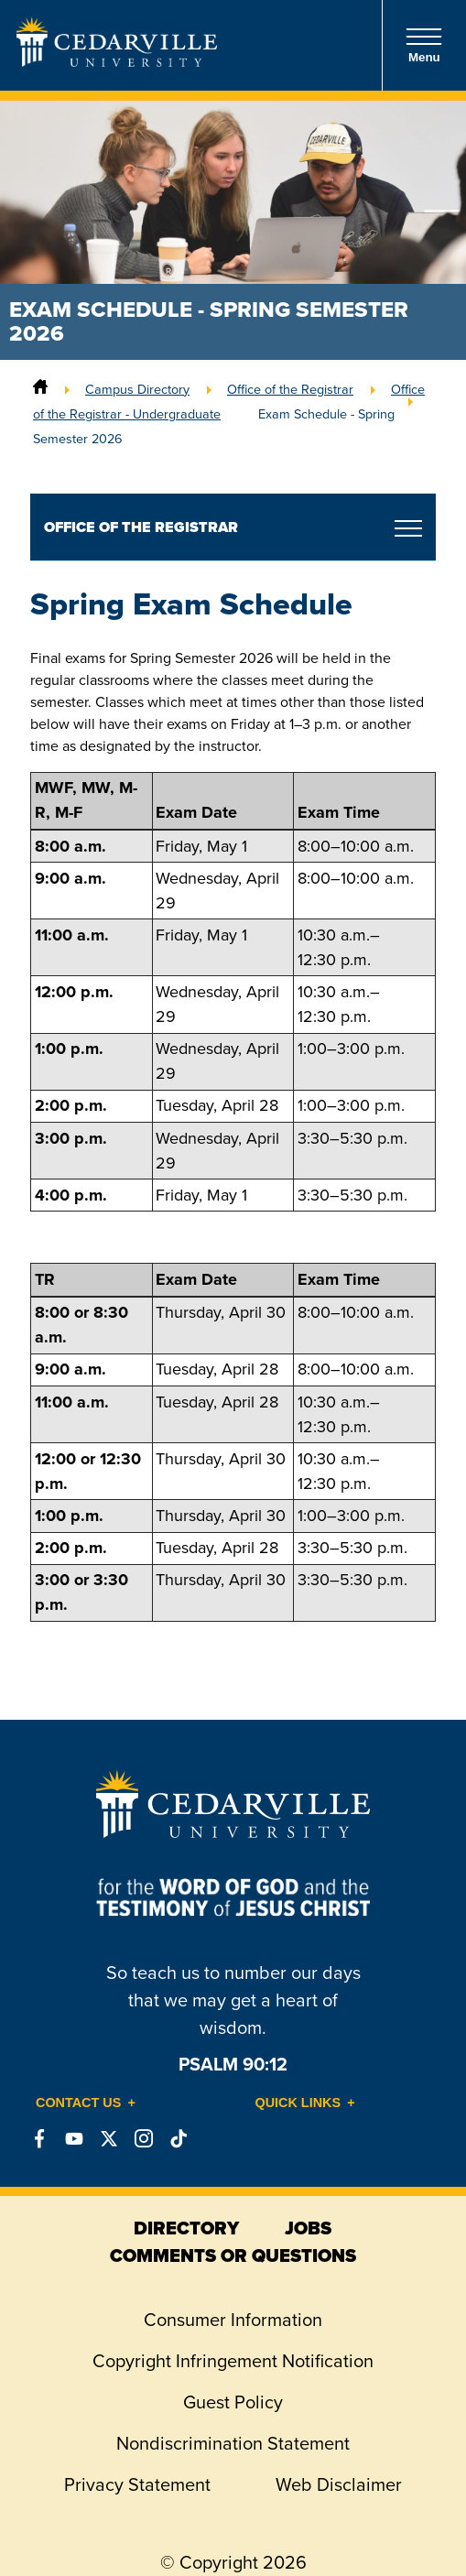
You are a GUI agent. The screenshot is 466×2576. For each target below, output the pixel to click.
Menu (423, 45)
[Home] (40, 389)
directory (186, 2228)
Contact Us (78, 2102)
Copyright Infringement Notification (233, 2361)
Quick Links (298, 2102)
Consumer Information (233, 2319)
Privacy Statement (137, 2484)
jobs (308, 2228)
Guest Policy (233, 2402)
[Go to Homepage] (116, 61)
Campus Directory (137, 389)
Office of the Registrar (290, 389)
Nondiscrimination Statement (233, 2443)
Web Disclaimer (339, 2484)
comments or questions (233, 2255)
